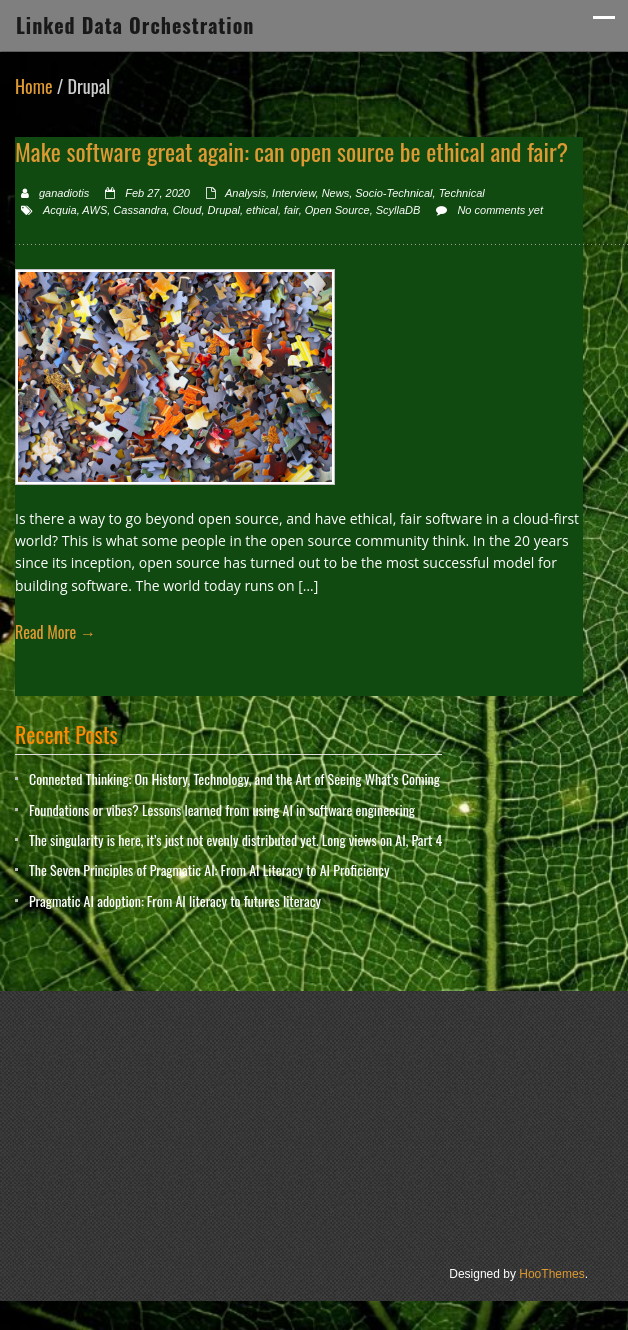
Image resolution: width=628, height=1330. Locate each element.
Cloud (187, 210)
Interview (293, 193)
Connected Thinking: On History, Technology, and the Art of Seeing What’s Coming (234, 778)
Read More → (55, 632)
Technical (462, 193)
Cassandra (139, 210)
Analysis (245, 193)
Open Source (337, 210)
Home (34, 86)
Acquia (60, 210)
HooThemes (551, 1274)
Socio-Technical (393, 193)
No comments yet (500, 210)
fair (291, 210)
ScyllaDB (398, 210)
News (336, 193)
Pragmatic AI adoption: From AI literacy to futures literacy (175, 900)
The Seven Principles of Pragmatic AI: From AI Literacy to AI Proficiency (209, 869)
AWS (94, 210)
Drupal (224, 210)
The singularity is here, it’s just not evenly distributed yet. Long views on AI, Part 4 (235, 839)
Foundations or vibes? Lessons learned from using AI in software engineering (222, 809)
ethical (262, 210)
